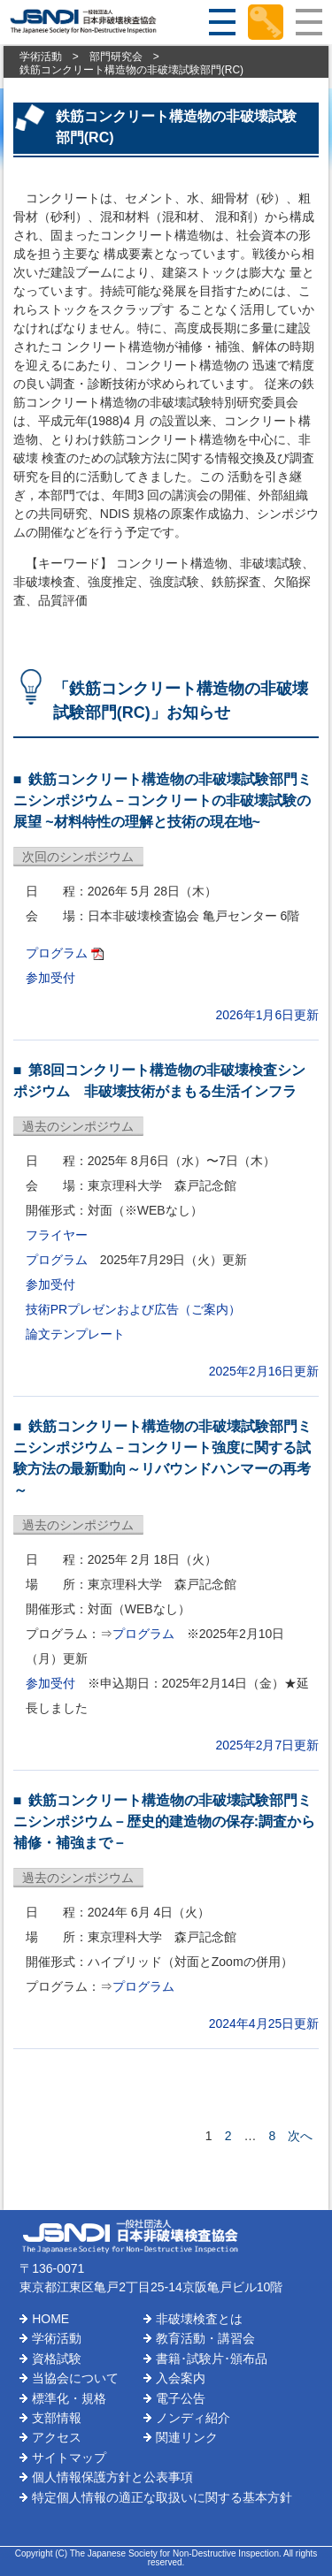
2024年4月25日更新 (264, 2023)
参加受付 (50, 978)
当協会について (75, 2378)
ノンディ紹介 (193, 2418)
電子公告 (180, 2398)
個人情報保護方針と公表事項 (112, 2477)
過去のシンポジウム (78, 1126)
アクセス (56, 2437)
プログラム (57, 953)
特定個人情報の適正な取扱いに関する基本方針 (162, 2497)
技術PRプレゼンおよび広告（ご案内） (133, 1309)
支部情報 (56, 2418)
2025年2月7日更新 (268, 1745)
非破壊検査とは (199, 2319)
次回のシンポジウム (78, 857)
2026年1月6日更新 (268, 1015)
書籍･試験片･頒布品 (211, 2358)
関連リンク (187, 2437)
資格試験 (56, 2358)
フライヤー (57, 1235)
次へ (300, 2136)
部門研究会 (116, 56)
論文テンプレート (75, 1334)
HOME (50, 2319)
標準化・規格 (69, 2398)
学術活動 (40, 56)
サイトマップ (69, 2457)
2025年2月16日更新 (264, 1371)
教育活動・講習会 (205, 2338)
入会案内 (180, 2378)
